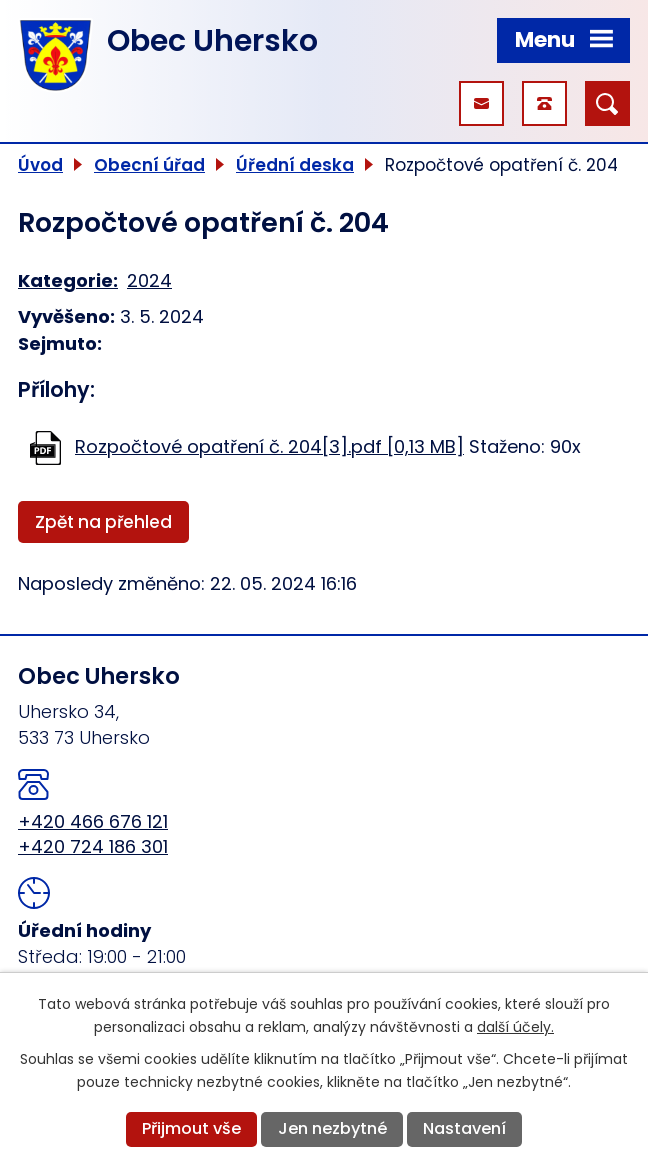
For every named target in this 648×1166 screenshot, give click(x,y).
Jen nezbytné (332, 1128)
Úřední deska (295, 165)
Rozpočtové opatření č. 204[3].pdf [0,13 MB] (269, 446)
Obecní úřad (149, 165)
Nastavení (464, 1128)
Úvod (40, 165)
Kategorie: (68, 280)
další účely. (515, 1027)
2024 (149, 280)
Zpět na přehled (103, 522)
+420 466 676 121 (93, 821)
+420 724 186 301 (93, 846)
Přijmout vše (191, 1128)
